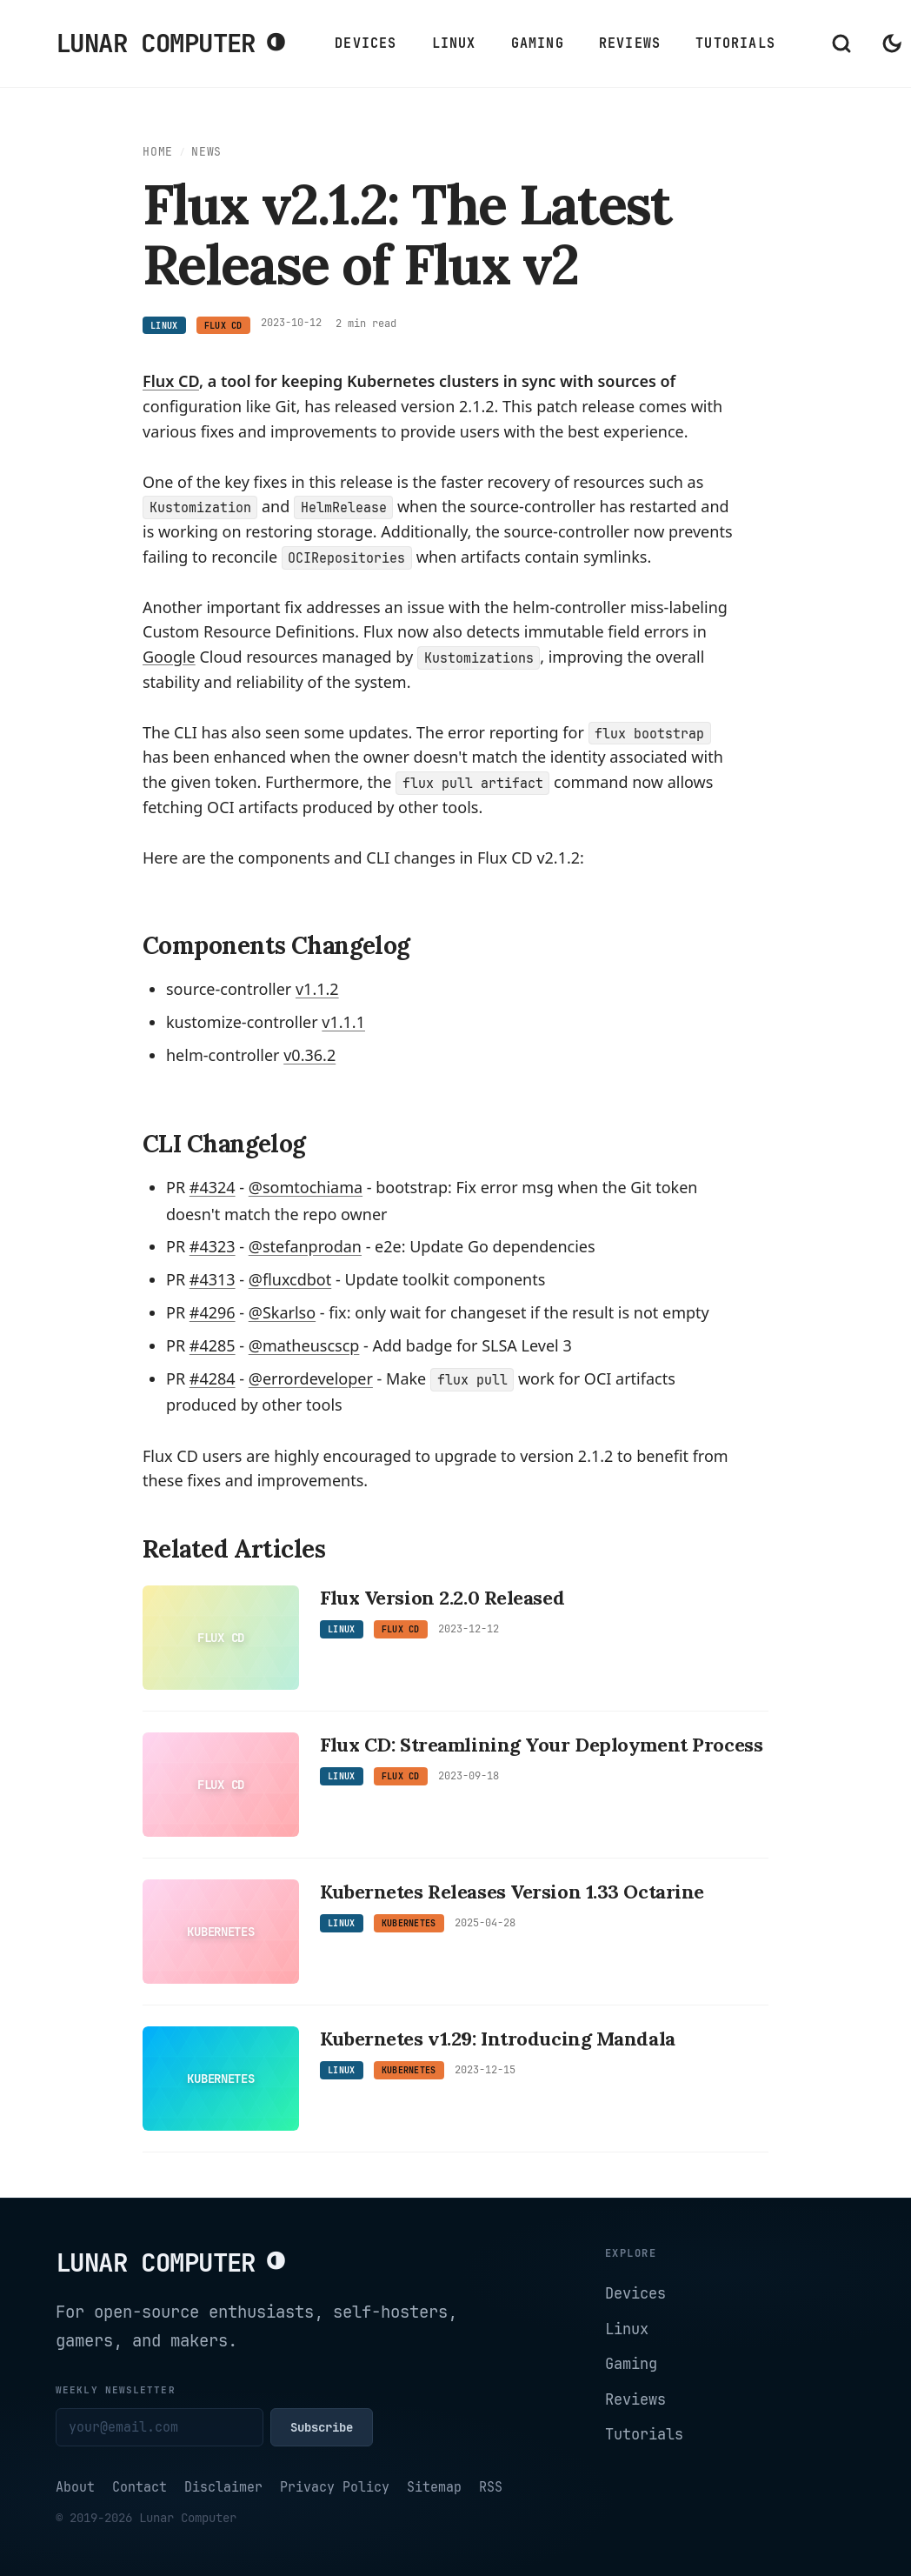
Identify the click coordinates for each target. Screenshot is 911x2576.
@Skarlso (282, 1312)
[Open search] (841, 43)
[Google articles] (169, 656)
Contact (139, 2487)
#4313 (213, 1279)
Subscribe (321, 2427)
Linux (454, 43)
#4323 (213, 1246)
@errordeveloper (311, 1378)
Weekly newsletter (116, 2390)
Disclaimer (223, 2487)
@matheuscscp (304, 1345)
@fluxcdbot (290, 1279)
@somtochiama (305, 1187)
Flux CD (171, 380)
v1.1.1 (343, 1021)
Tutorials (735, 43)
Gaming (537, 43)
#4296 (213, 1312)
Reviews (630, 43)
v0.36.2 (309, 1054)
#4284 (213, 1378)
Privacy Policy (334, 2487)
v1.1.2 (317, 988)
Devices (365, 43)
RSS (490, 2487)
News (206, 151)
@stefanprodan (305, 1246)
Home (158, 151)
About (75, 2487)
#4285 (213, 1345)
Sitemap (434, 2487)
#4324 (213, 1187)
